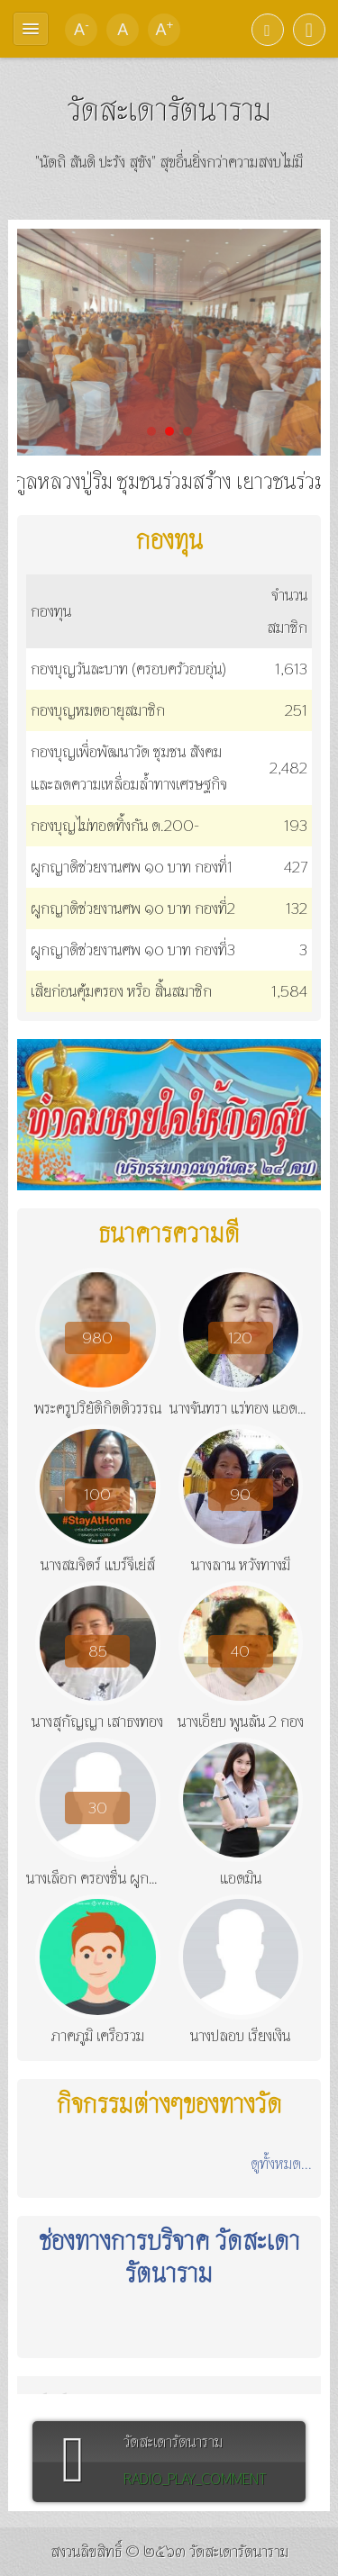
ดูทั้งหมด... (281, 2163)
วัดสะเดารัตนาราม (169, 109)
